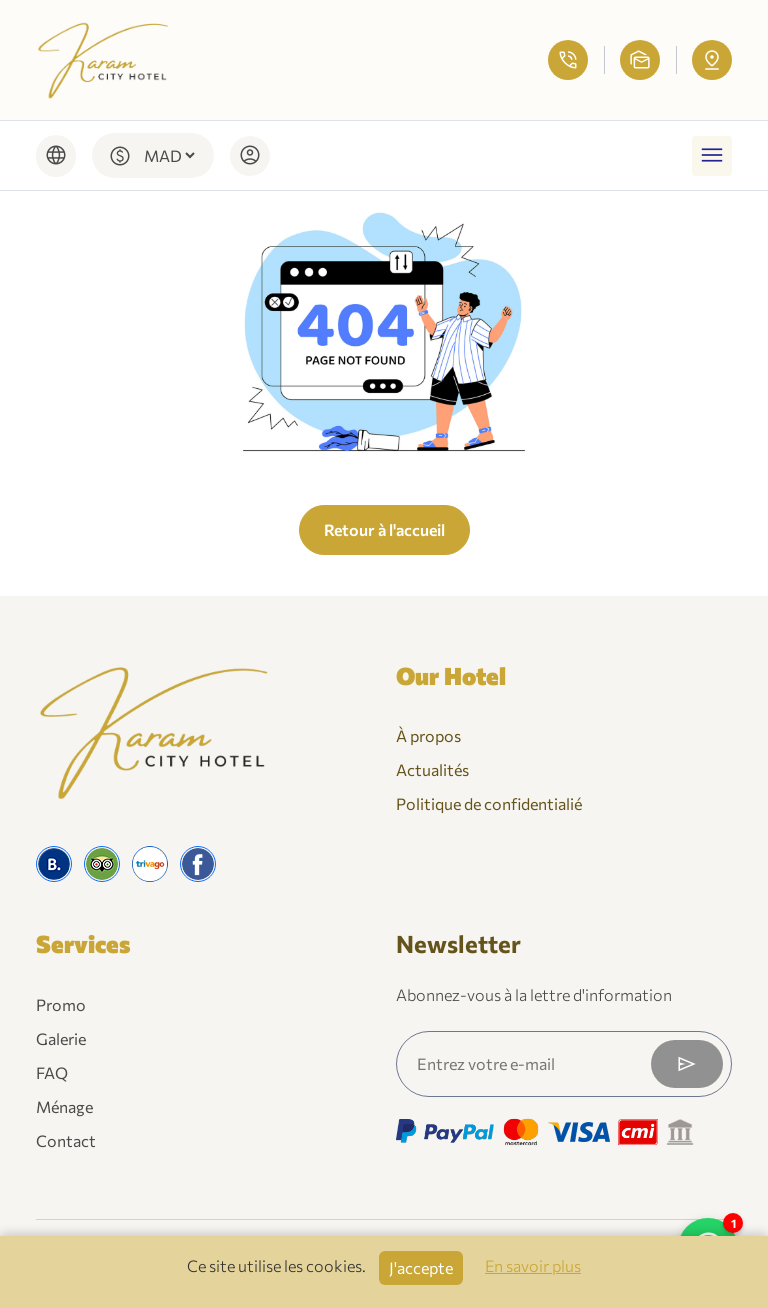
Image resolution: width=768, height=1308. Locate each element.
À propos (428, 735)
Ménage (64, 1106)
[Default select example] (169, 155)
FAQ (52, 1072)
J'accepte (421, 1267)
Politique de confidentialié (489, 803)
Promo (61, 1004)
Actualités (432, 769)
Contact (66, 1140)
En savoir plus (533, 1265)
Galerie (61, 1038)
